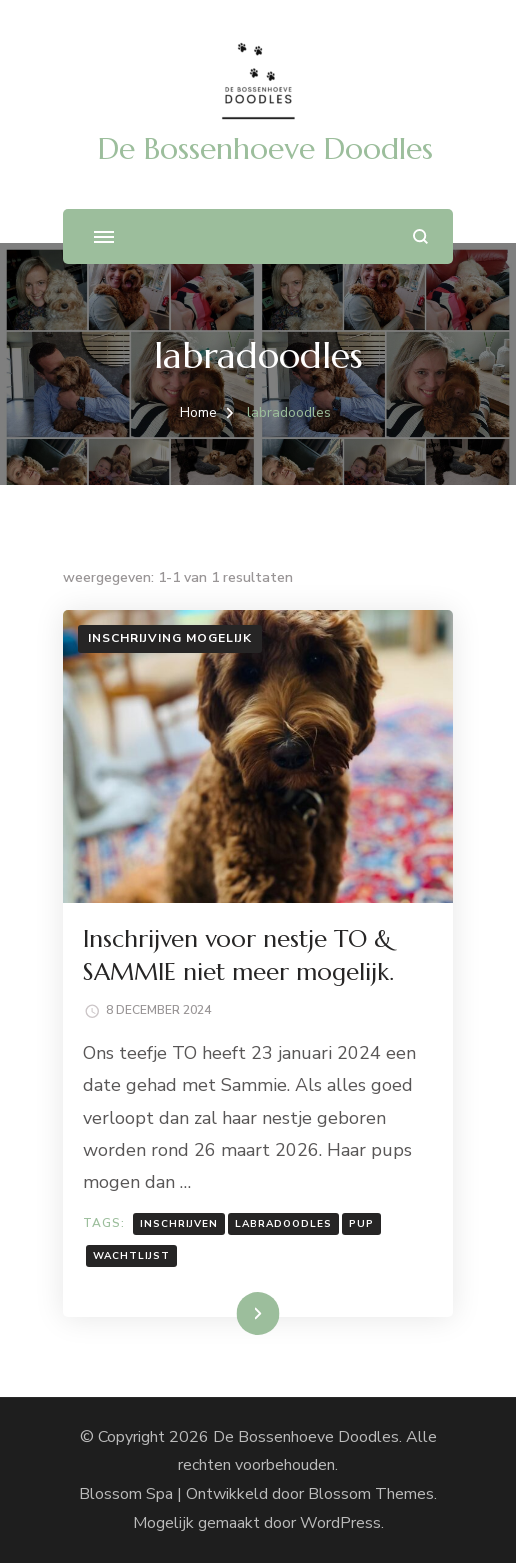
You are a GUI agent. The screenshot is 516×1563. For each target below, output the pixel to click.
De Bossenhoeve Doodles (265, 148)
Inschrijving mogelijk (170, 638)
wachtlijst (131, 1256)
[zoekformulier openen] (420, 236)
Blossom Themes (371, 1494)
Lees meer (227, 1313)
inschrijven (179, 1224)
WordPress (340, 1523)
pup (361, 1224)
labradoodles (283, 1224)
